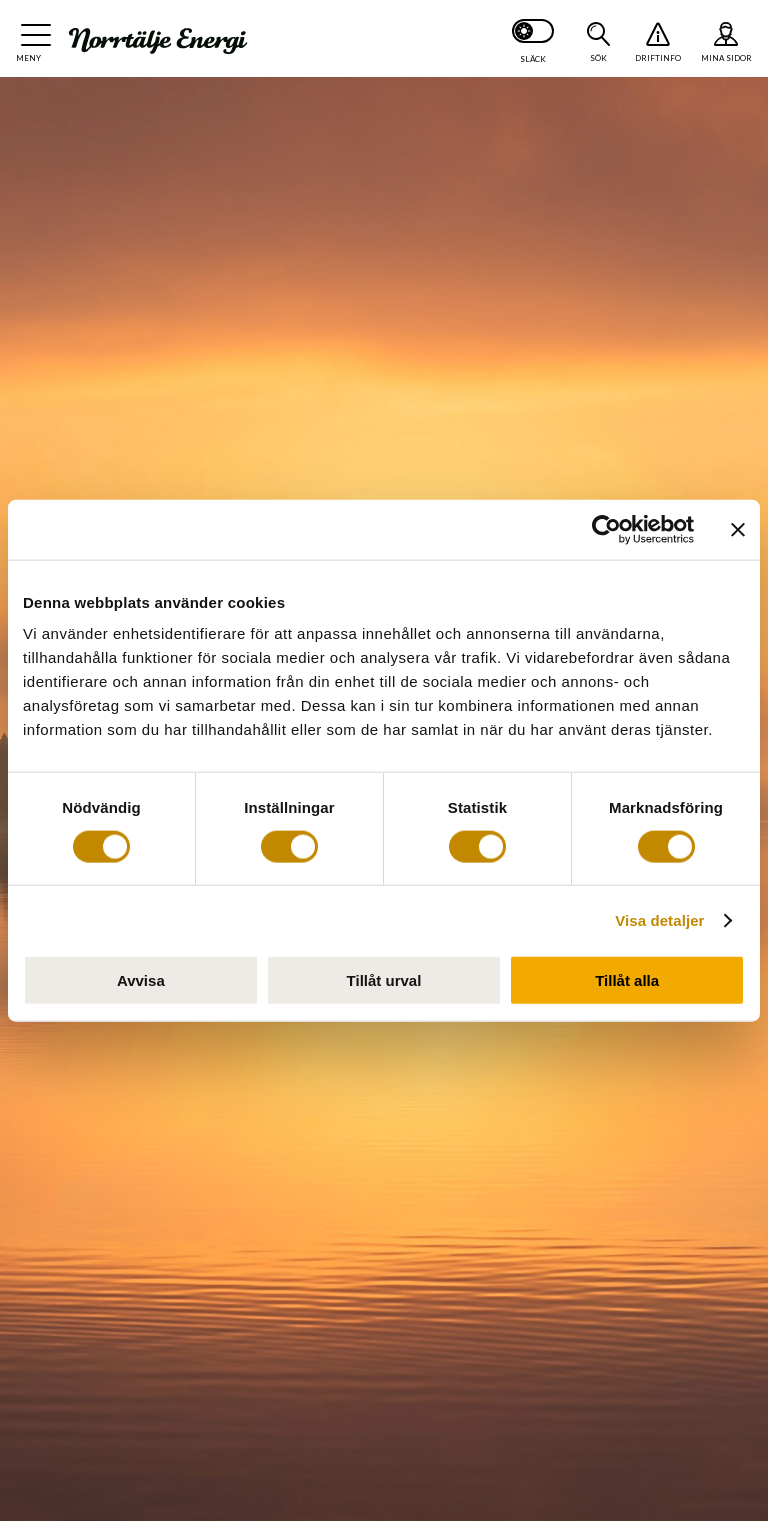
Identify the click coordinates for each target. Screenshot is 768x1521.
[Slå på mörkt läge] (533, 38)
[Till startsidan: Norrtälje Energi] (158, 41)
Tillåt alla (627, 980)
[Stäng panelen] (738, 529)
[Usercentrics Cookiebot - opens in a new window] (606, 529)
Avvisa (141, 980)
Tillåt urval (384, 980)
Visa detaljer (659, 919)
